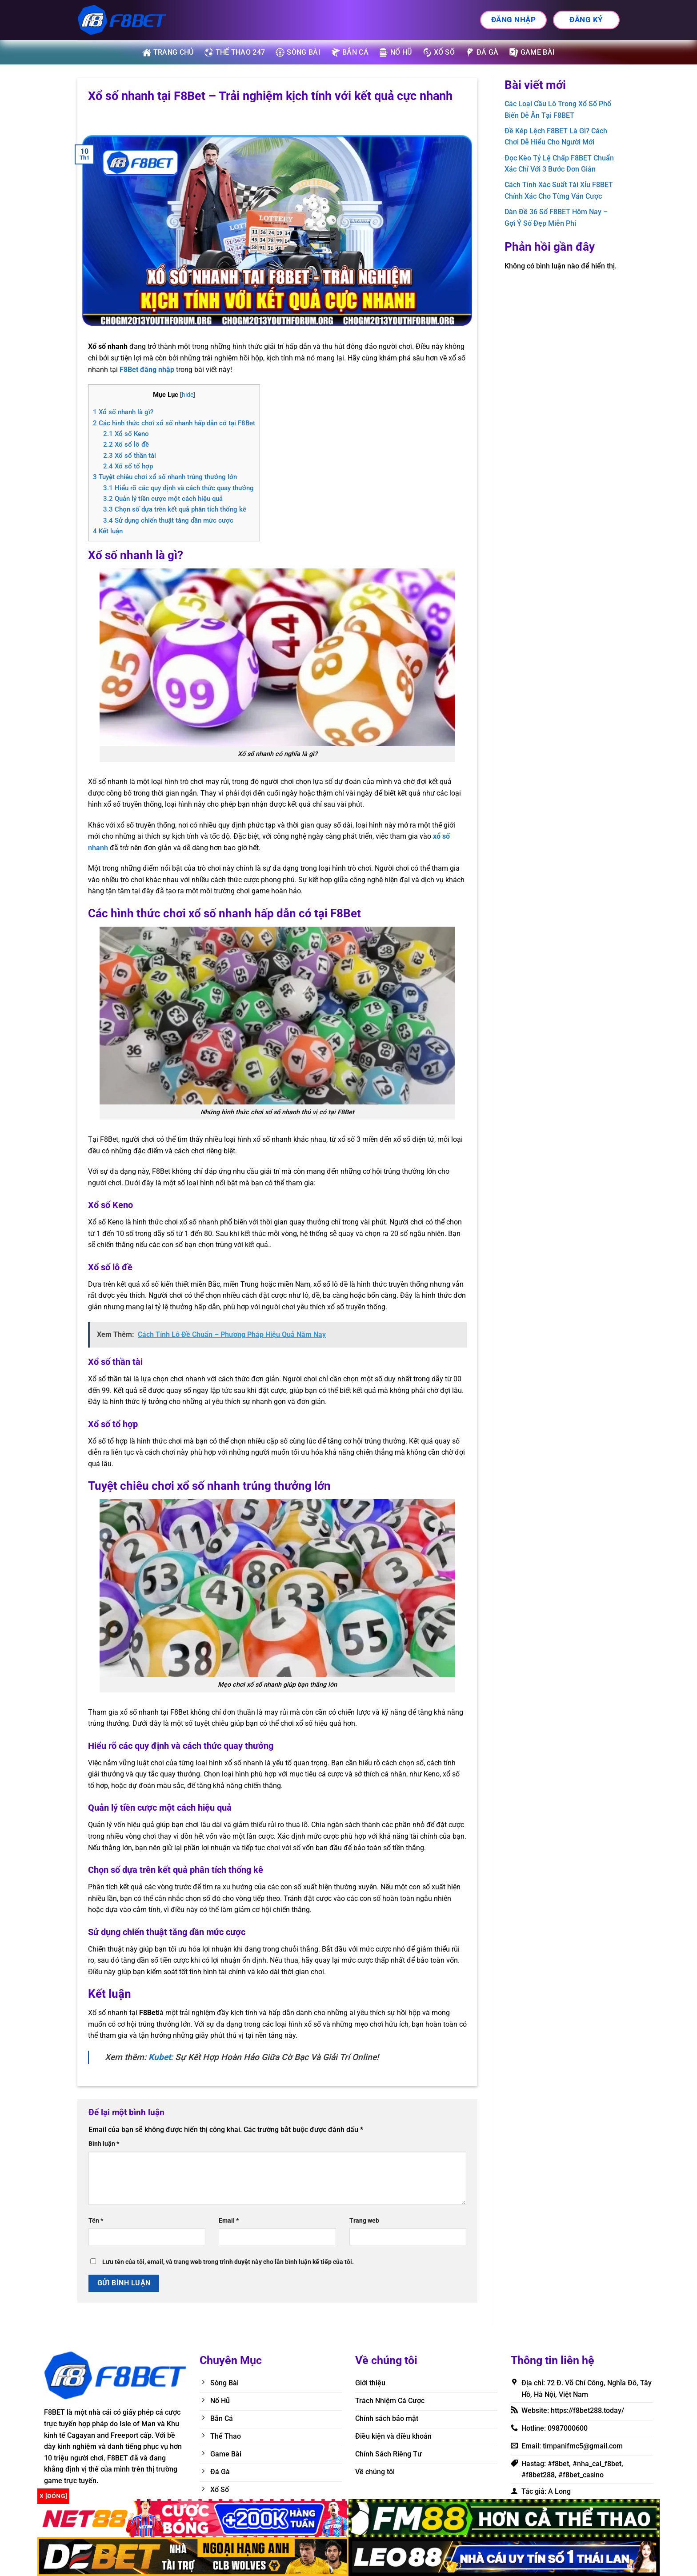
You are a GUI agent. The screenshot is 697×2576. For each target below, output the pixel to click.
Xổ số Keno (126, 434)
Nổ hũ (395, 52)
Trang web (364, 2220)
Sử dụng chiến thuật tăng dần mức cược (168, 520)
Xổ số (439, 52)
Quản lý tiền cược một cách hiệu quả (163, 499)
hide (187, 394)
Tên (95, 2220)
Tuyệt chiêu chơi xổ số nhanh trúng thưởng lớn (165, 477)
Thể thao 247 (234, 52)
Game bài (532, 52)
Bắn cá (350, 52)
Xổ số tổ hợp (128, 466)
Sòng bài (298, 52)
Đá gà (482, 52)
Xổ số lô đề (126, 444)
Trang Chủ (168, 52)
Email (229, 2220)
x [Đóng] (53, 2496)
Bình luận (103, 2144)
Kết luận (108, 531)
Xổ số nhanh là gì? (123, 412)
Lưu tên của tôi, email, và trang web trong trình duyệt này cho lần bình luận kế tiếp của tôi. (228, 2262)
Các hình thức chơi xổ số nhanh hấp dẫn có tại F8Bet (174, 423)
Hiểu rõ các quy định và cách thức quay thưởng (178, 488)
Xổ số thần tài (129, 456)
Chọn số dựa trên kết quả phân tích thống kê (174, 509)
